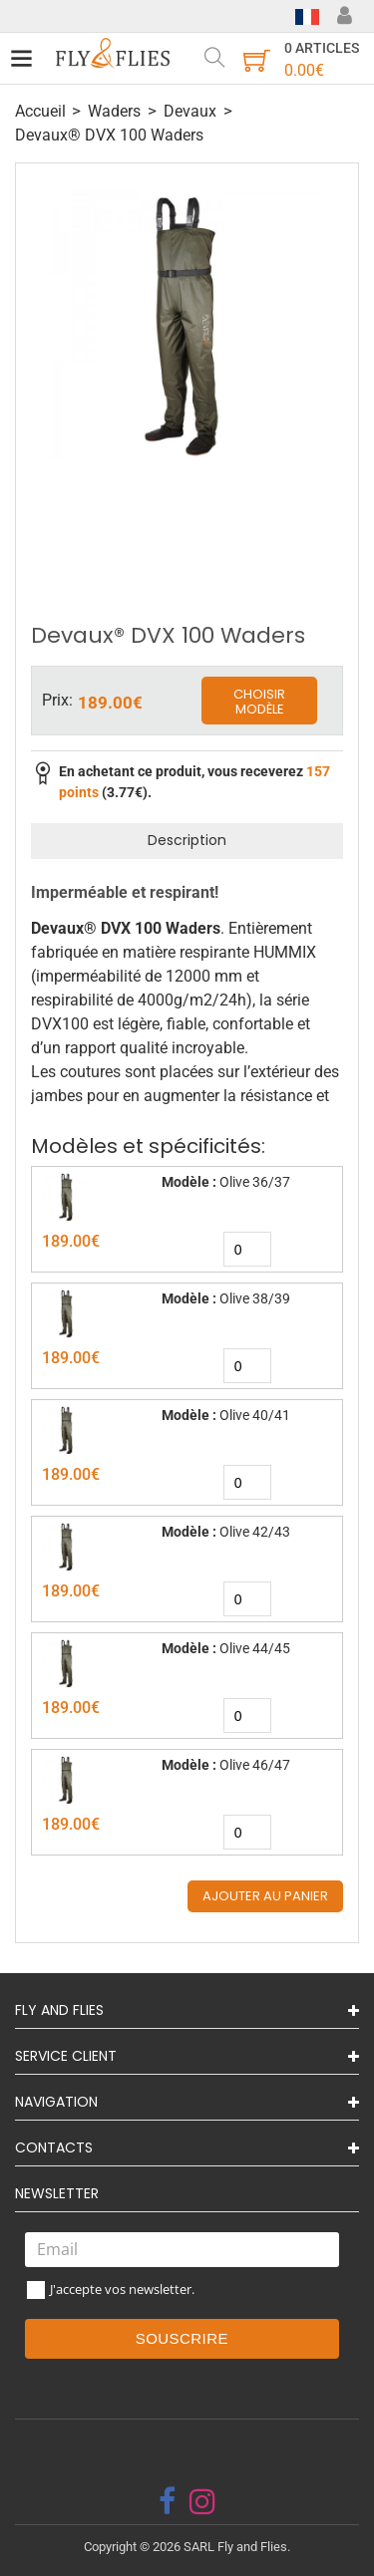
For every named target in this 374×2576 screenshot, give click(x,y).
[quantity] (247, 1249)
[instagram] (202, 2501)
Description (187, 840)
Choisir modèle (259, 702)
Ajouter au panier (265, 1895)
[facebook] (167, 2501)
